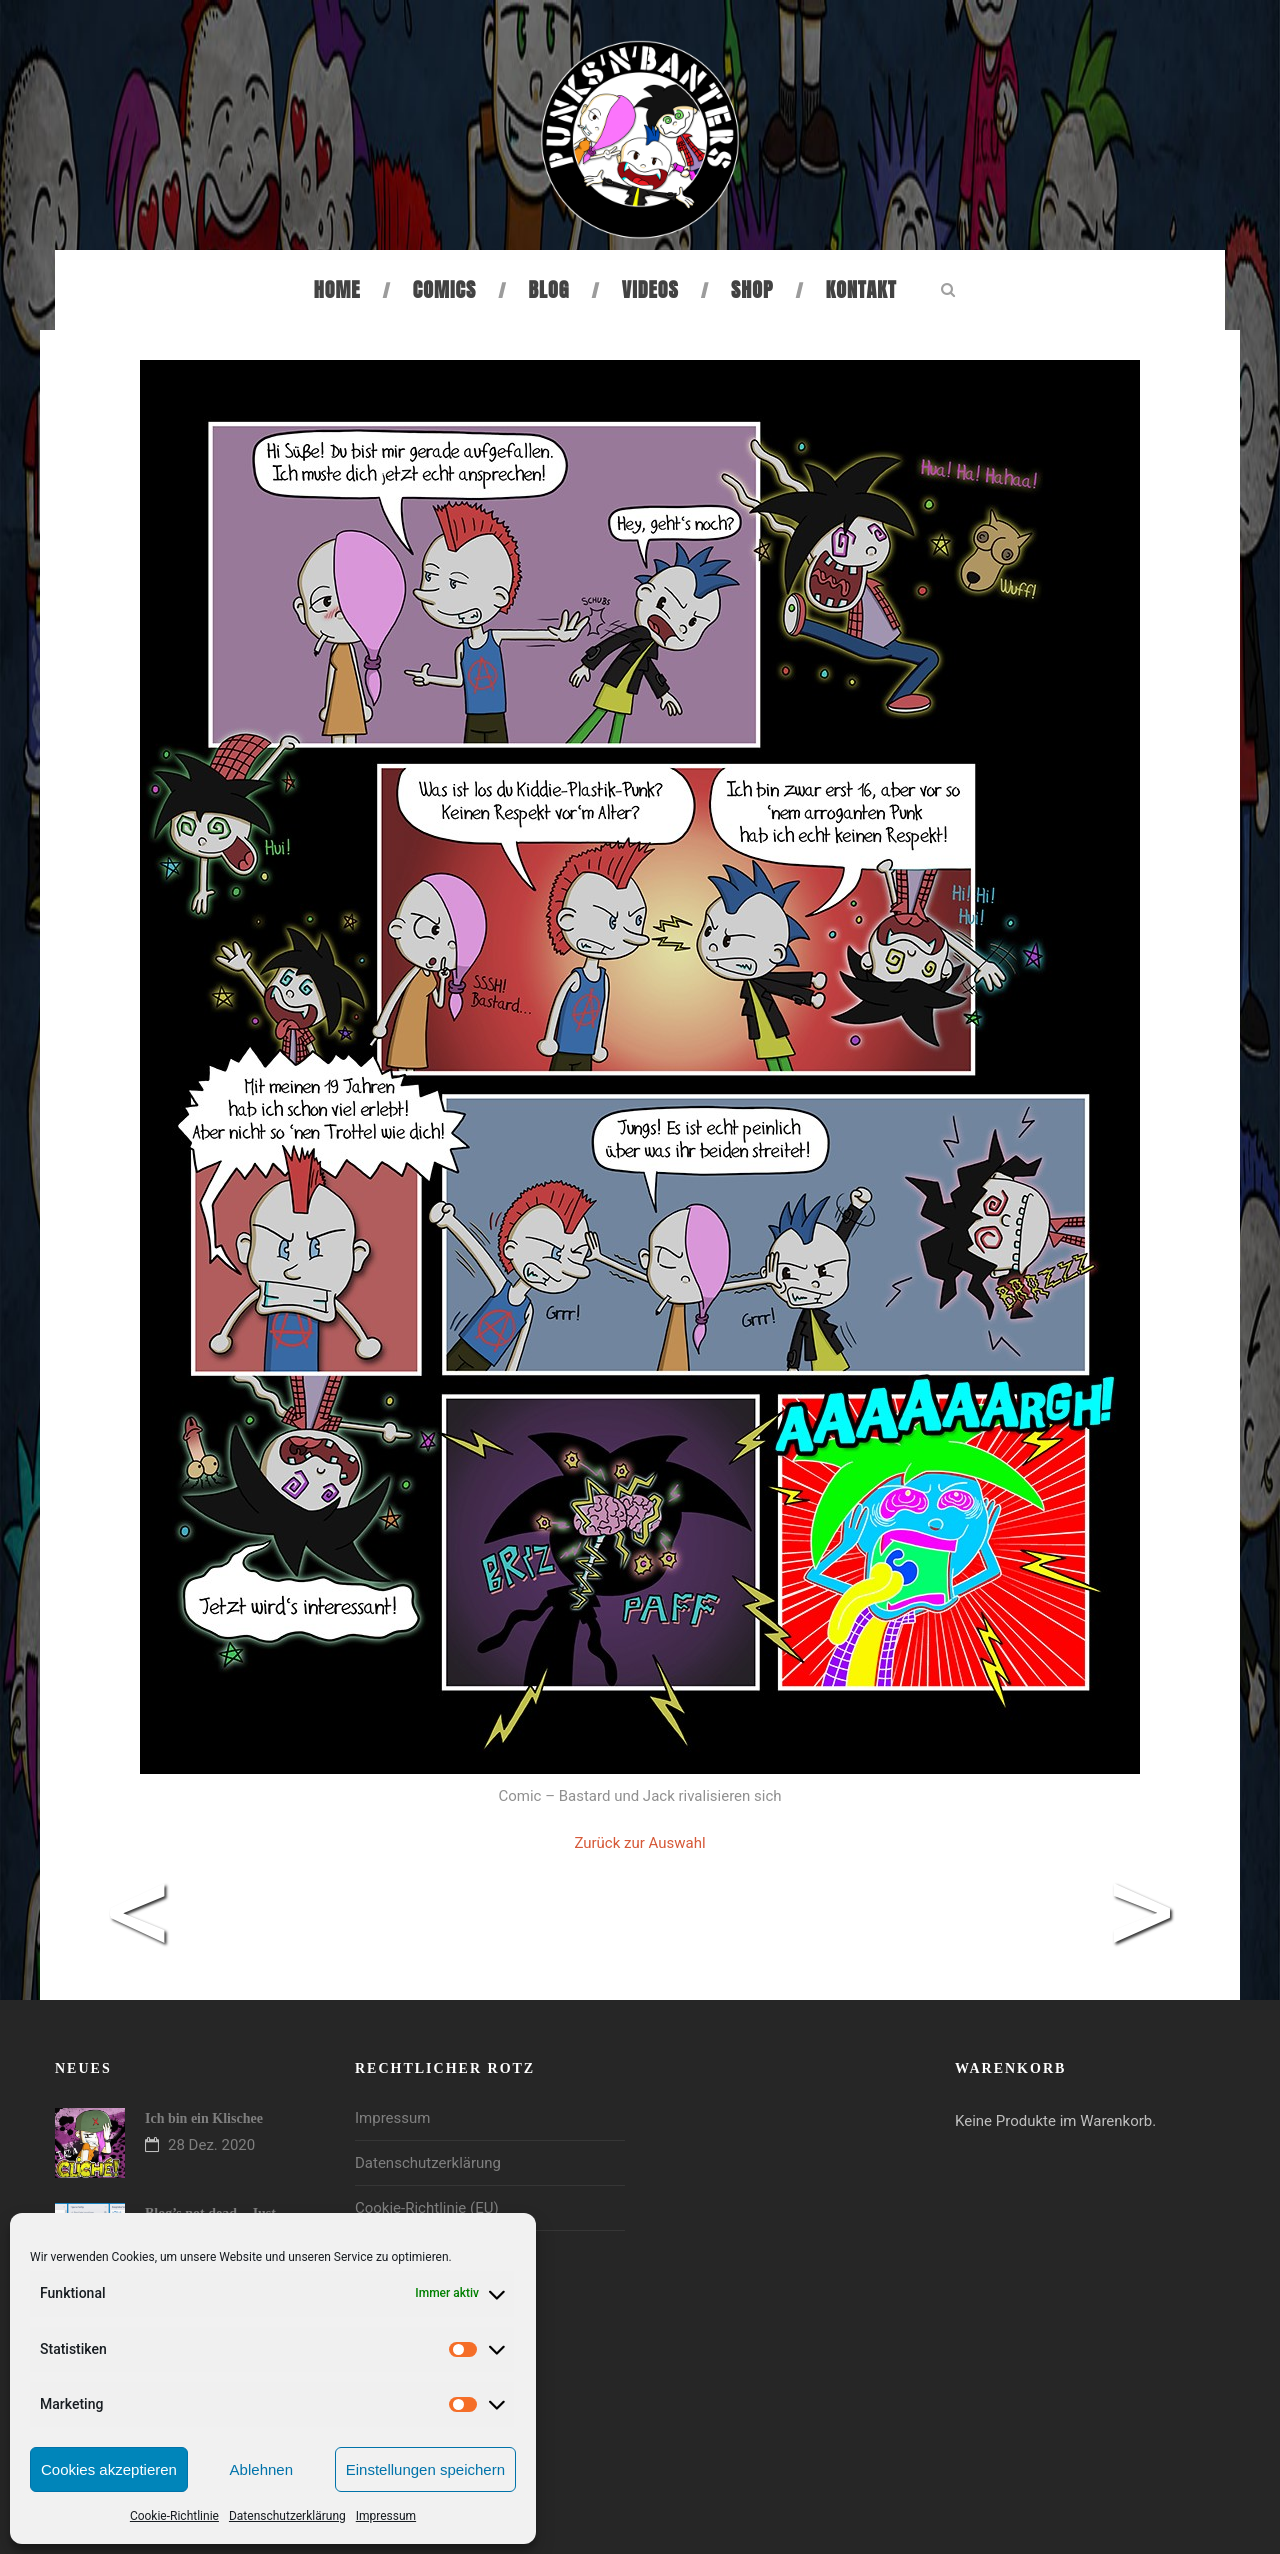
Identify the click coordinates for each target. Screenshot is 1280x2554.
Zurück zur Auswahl (639, 1843)
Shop (752, 289)
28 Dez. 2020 (211, 2145)
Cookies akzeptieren (109, 2469)
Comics (444, 289)
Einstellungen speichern (425, 2469)
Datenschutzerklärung (287, 2516)
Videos (650, 289)
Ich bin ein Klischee (204, 2118)
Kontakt (861, 289)
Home (337, 289)
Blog (549, 289)
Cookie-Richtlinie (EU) (427, 2208)
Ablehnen (261, 2469)
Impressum (386, 2516)
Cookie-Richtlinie (174, 2516)
